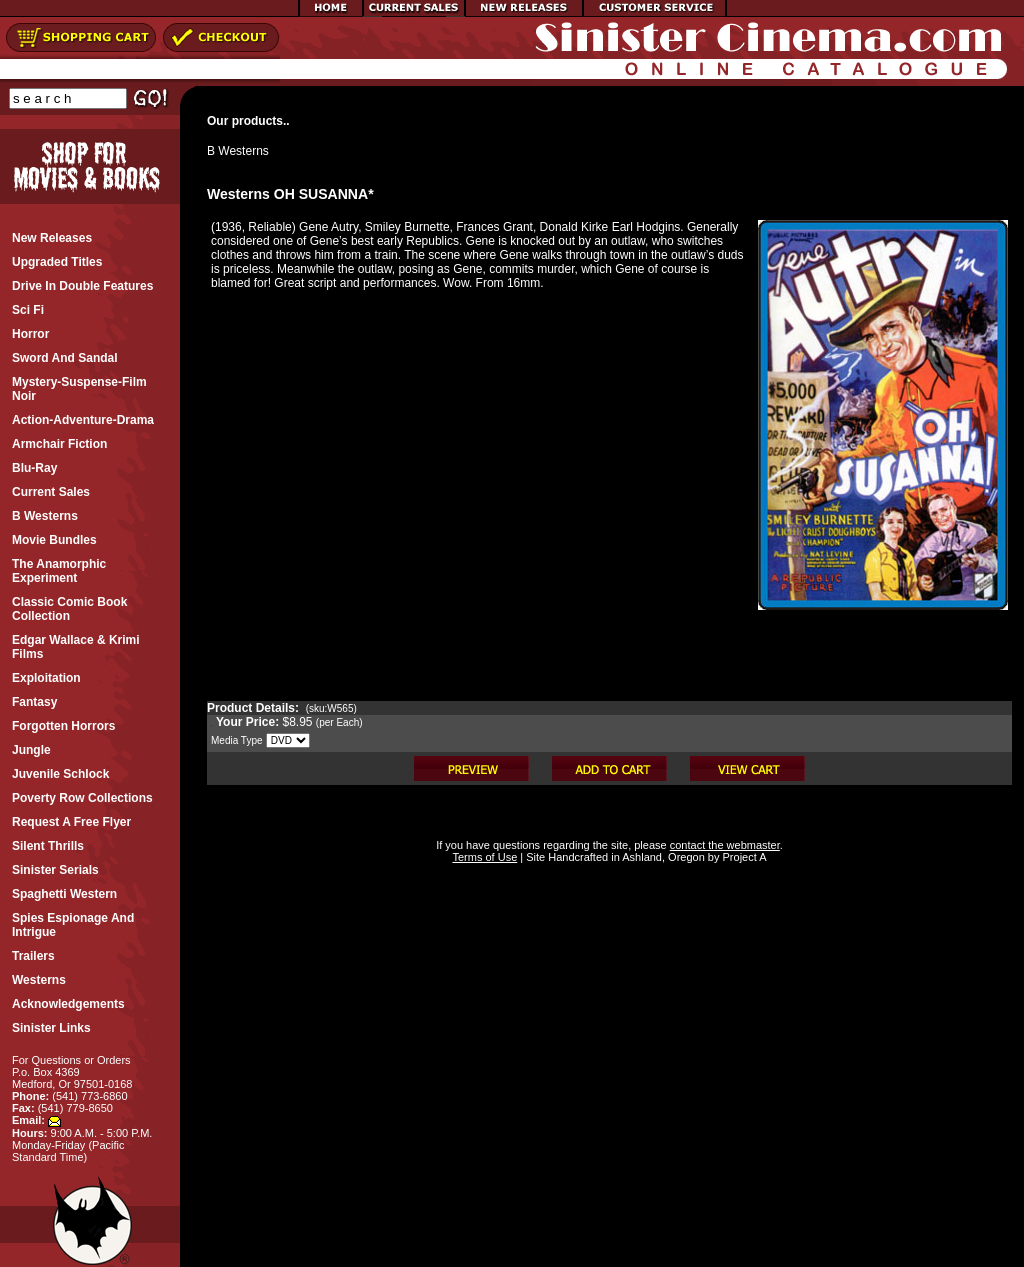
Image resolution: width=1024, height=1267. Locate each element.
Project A (742, 857)
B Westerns (238, 151)
